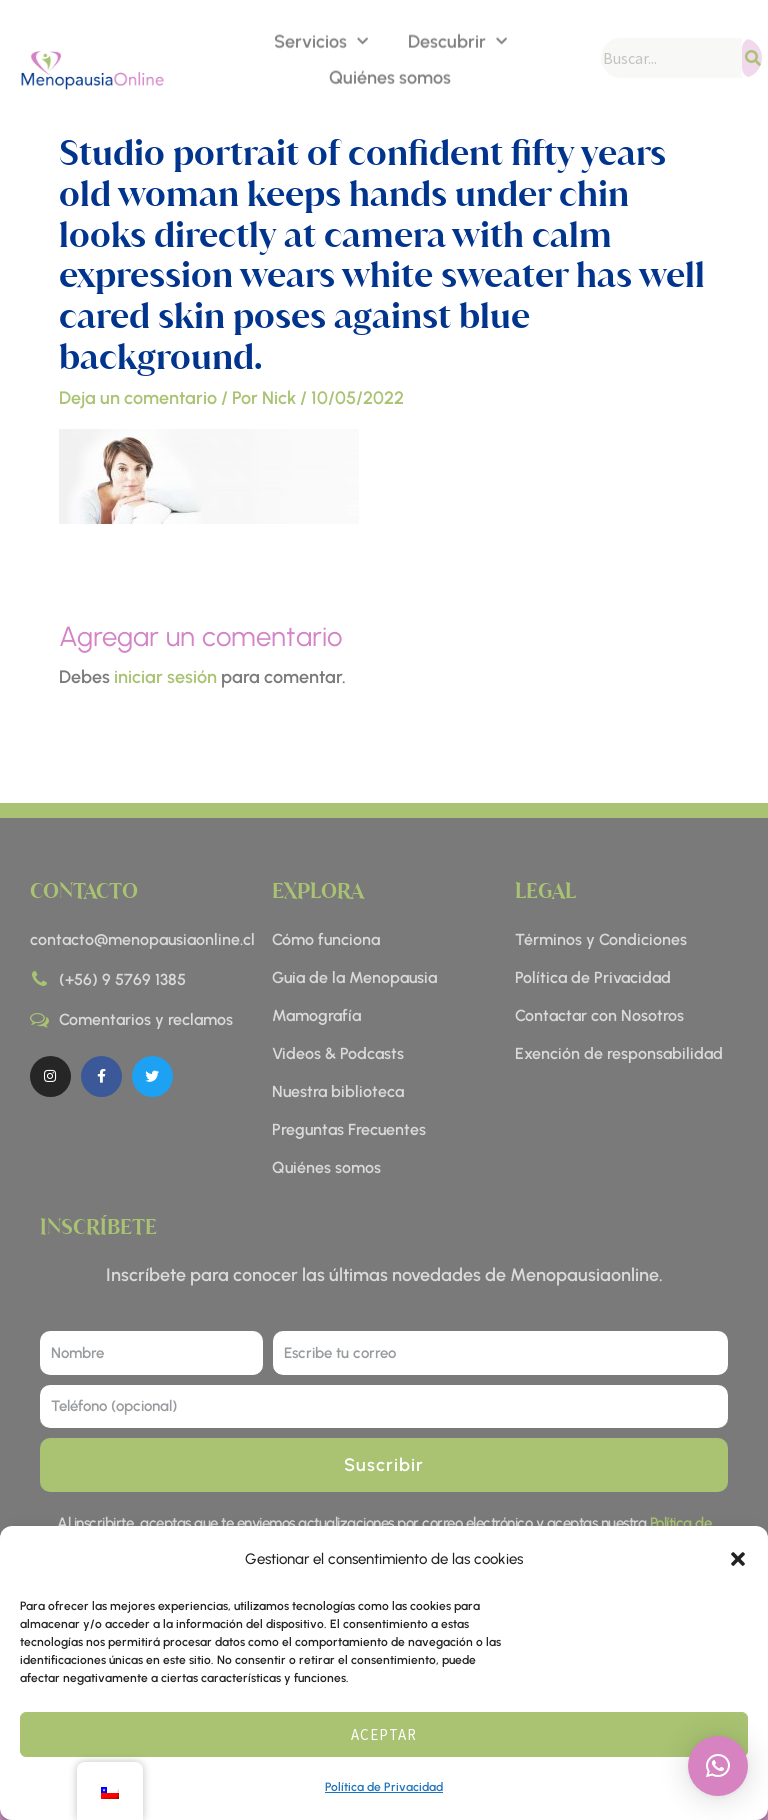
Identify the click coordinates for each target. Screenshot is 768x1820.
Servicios (321, 40)
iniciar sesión (165, 677)
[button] (738, 1559)
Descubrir (457, 40)
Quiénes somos (390, 76)
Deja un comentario (138, 398)
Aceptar (384, 1734)
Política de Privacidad (384, 1787)
